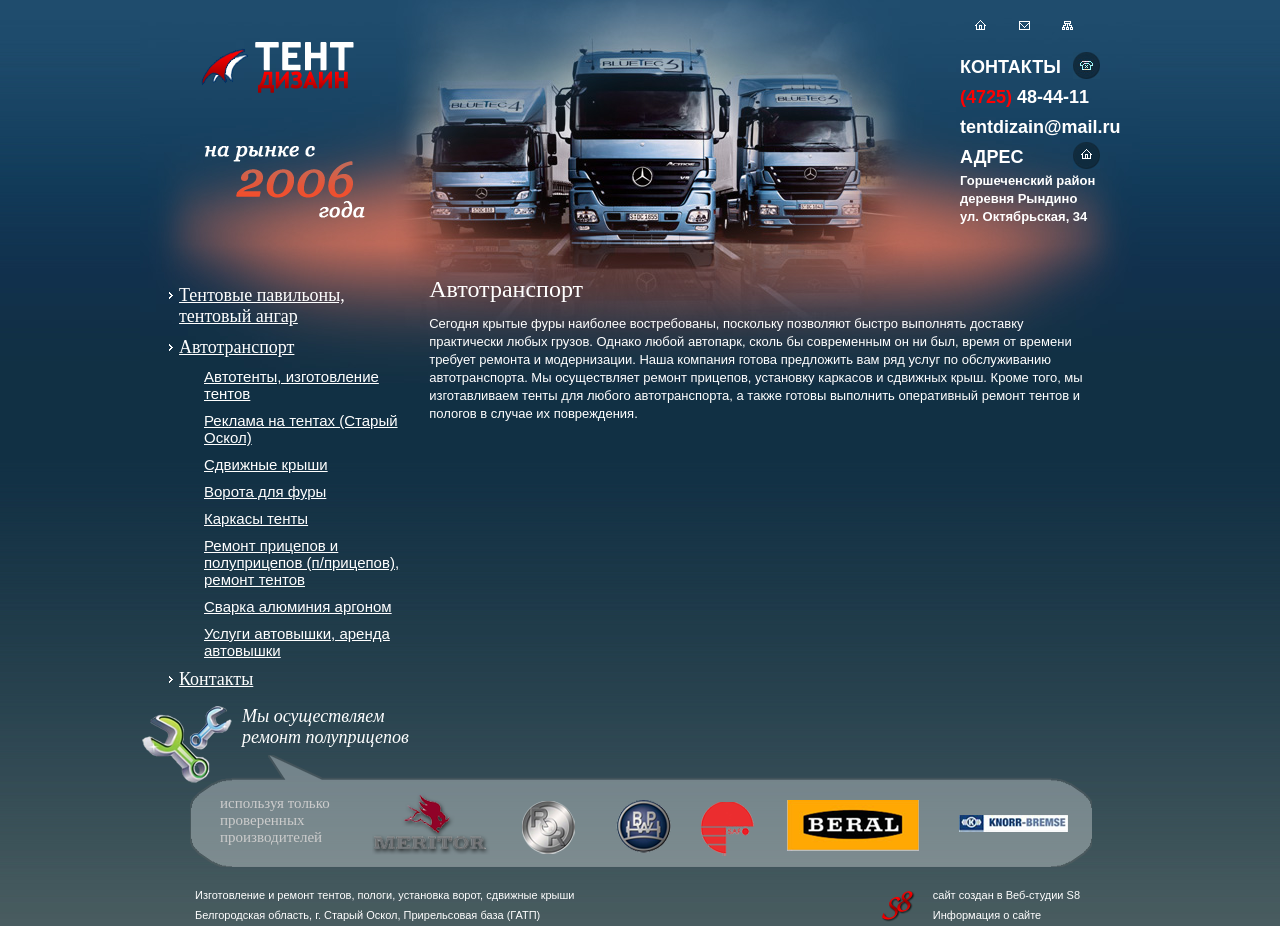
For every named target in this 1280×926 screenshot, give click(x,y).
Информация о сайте (987, 915)
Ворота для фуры (265, 491)
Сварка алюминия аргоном (298, 606)
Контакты (216, 679)
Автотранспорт (236, 347)
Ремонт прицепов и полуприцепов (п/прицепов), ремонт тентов (301, 562)
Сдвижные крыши (266, 464)
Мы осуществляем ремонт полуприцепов (325, 726)
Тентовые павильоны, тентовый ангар (262, 305)
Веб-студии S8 (1043, 895)
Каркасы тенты (256, 518)
